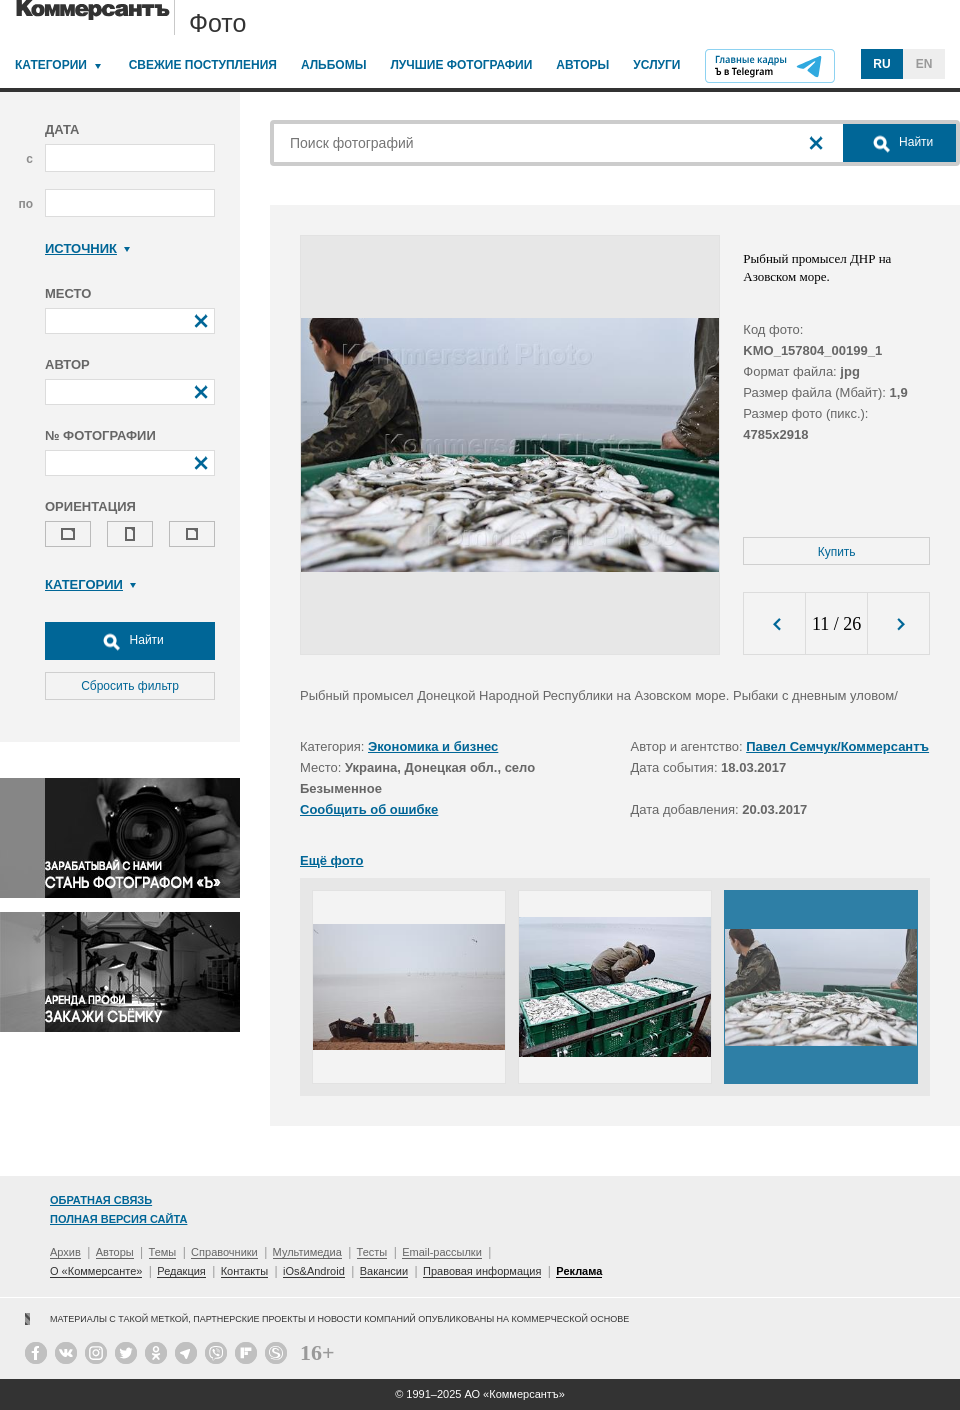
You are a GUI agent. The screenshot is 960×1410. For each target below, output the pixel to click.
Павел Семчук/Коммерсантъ (837, 746)
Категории (51, 65)
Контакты (245, 1271)
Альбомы (334, 65)
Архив (65, 1252)
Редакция (181, 1271)
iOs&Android (314, 1271)
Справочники (224, 1252)
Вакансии (384, 1271)
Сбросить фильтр (130, 686)
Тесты (372, 1252)
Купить (837, 552)
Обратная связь (101, 1200)
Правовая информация (482, 1271)
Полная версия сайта (118, 1219)
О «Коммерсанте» (96, 1271)
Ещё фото (331, 860)
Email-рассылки (442, 1252)
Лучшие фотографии (461, 65)
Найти (130, 641)
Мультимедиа (307, 1252)
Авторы (582, 65)
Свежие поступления (203, 65)
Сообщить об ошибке (369, 809)
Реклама (579, 1271)
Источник (87, 248)
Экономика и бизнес (433, 746)
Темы (163, 1252)
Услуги (656, 65)
